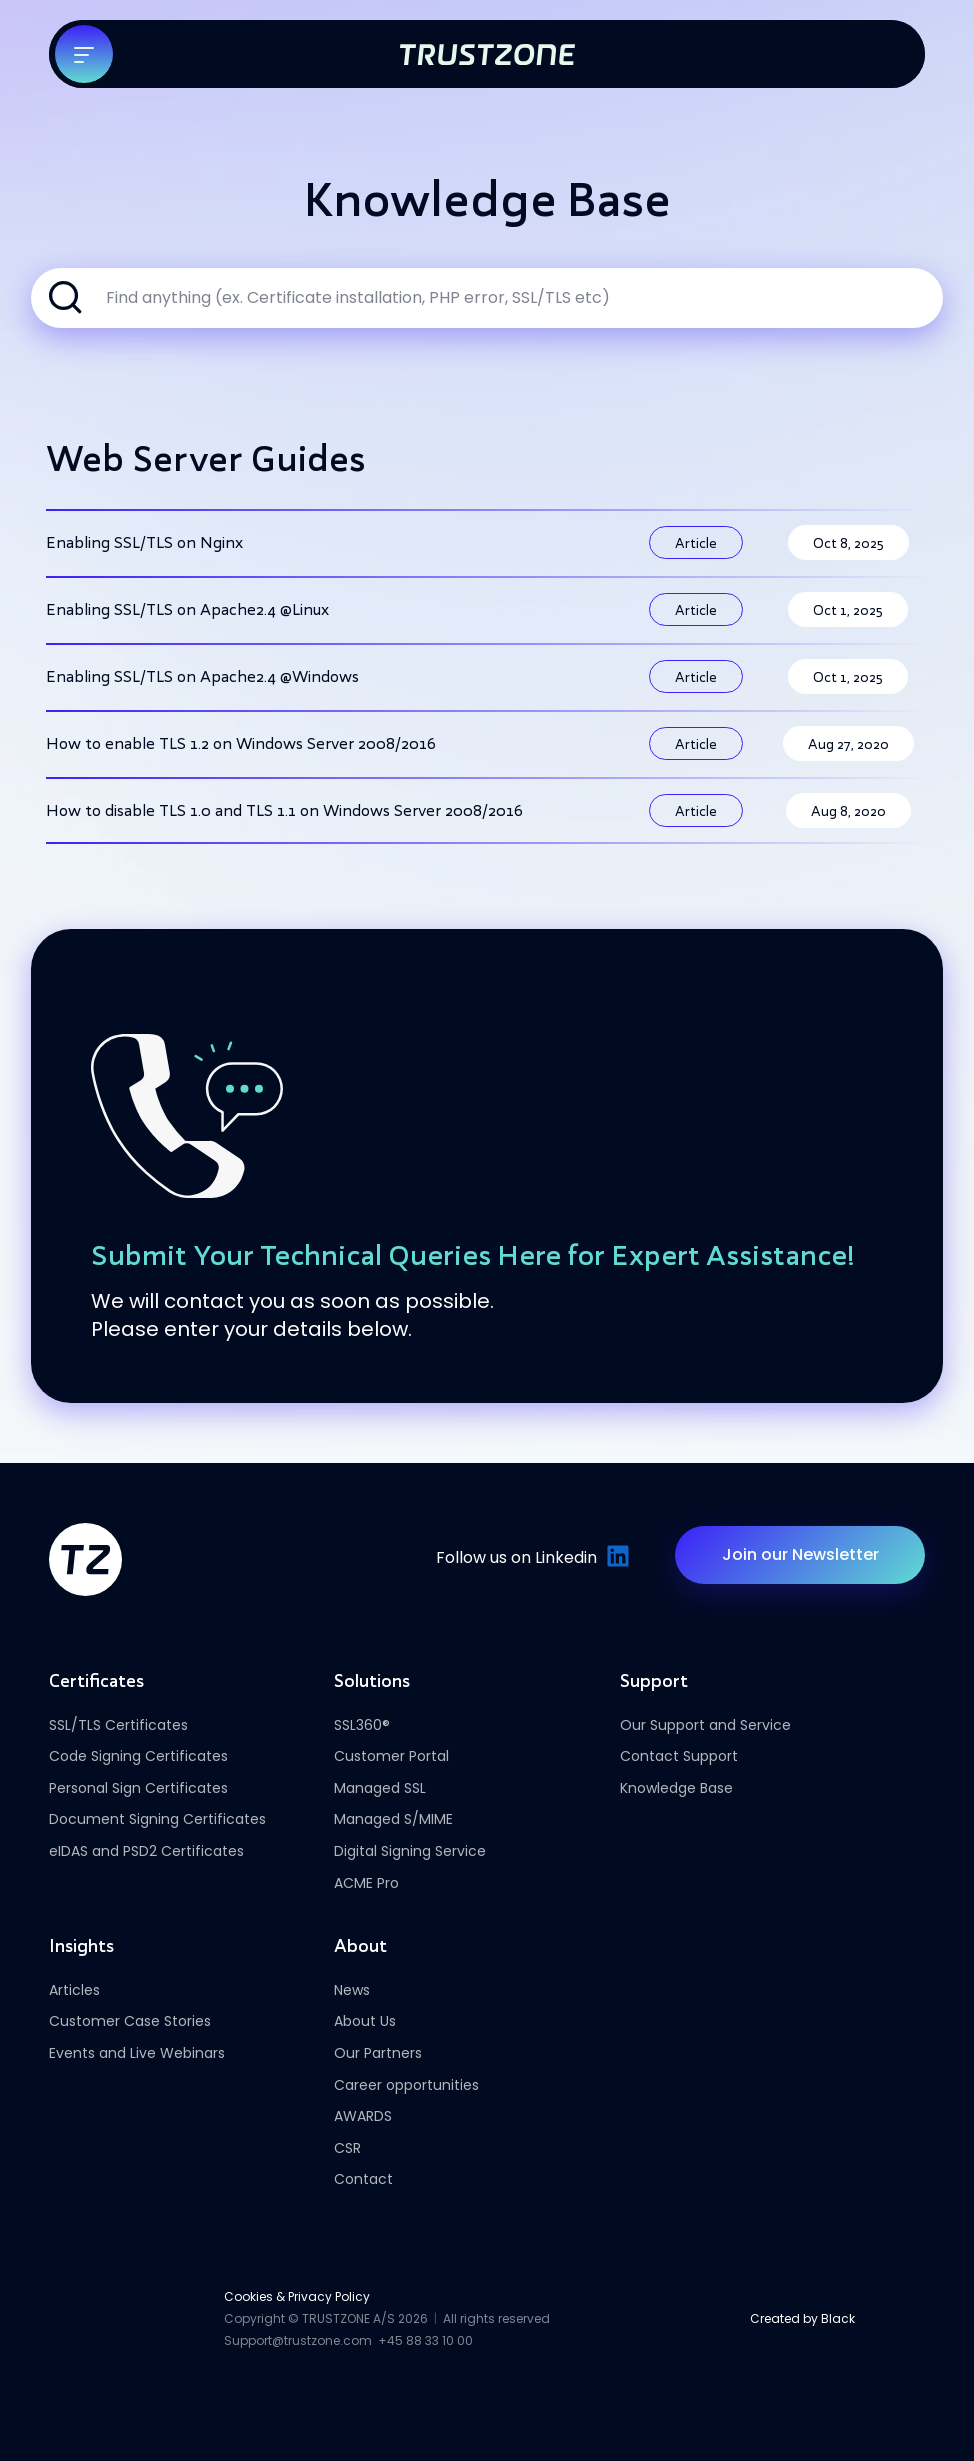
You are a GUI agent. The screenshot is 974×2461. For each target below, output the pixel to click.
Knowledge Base (676, 1788)
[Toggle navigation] (84, 54)
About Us (365, 2021)
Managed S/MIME (393, 1819)
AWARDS (363, 2116)
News (352, 1990)
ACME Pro (366, 1883)
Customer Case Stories (130, 2021)
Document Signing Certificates (157, 1819)
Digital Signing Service (410, 1851)
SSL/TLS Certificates (118, 1725)
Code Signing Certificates (138, 1756)
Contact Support (679, 1756)
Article (696, 542)
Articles (74, 1990)
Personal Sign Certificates (138, 1788)
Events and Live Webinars (137, 2053)
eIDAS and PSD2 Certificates (146, 1851)
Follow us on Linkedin (530, 1557)
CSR (347, 2148)
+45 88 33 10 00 (425, 2340)
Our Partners (378, 2053)
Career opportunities (406, 2085)
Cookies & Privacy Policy (297, 2296)
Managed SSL (380, 1788)
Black (838, 2318)
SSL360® (362, 1725)
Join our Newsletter (800, 1554)
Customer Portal (391, 1756)
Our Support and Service (705, 1725)
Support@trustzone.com (298, 2340)
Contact (363, 2179)
